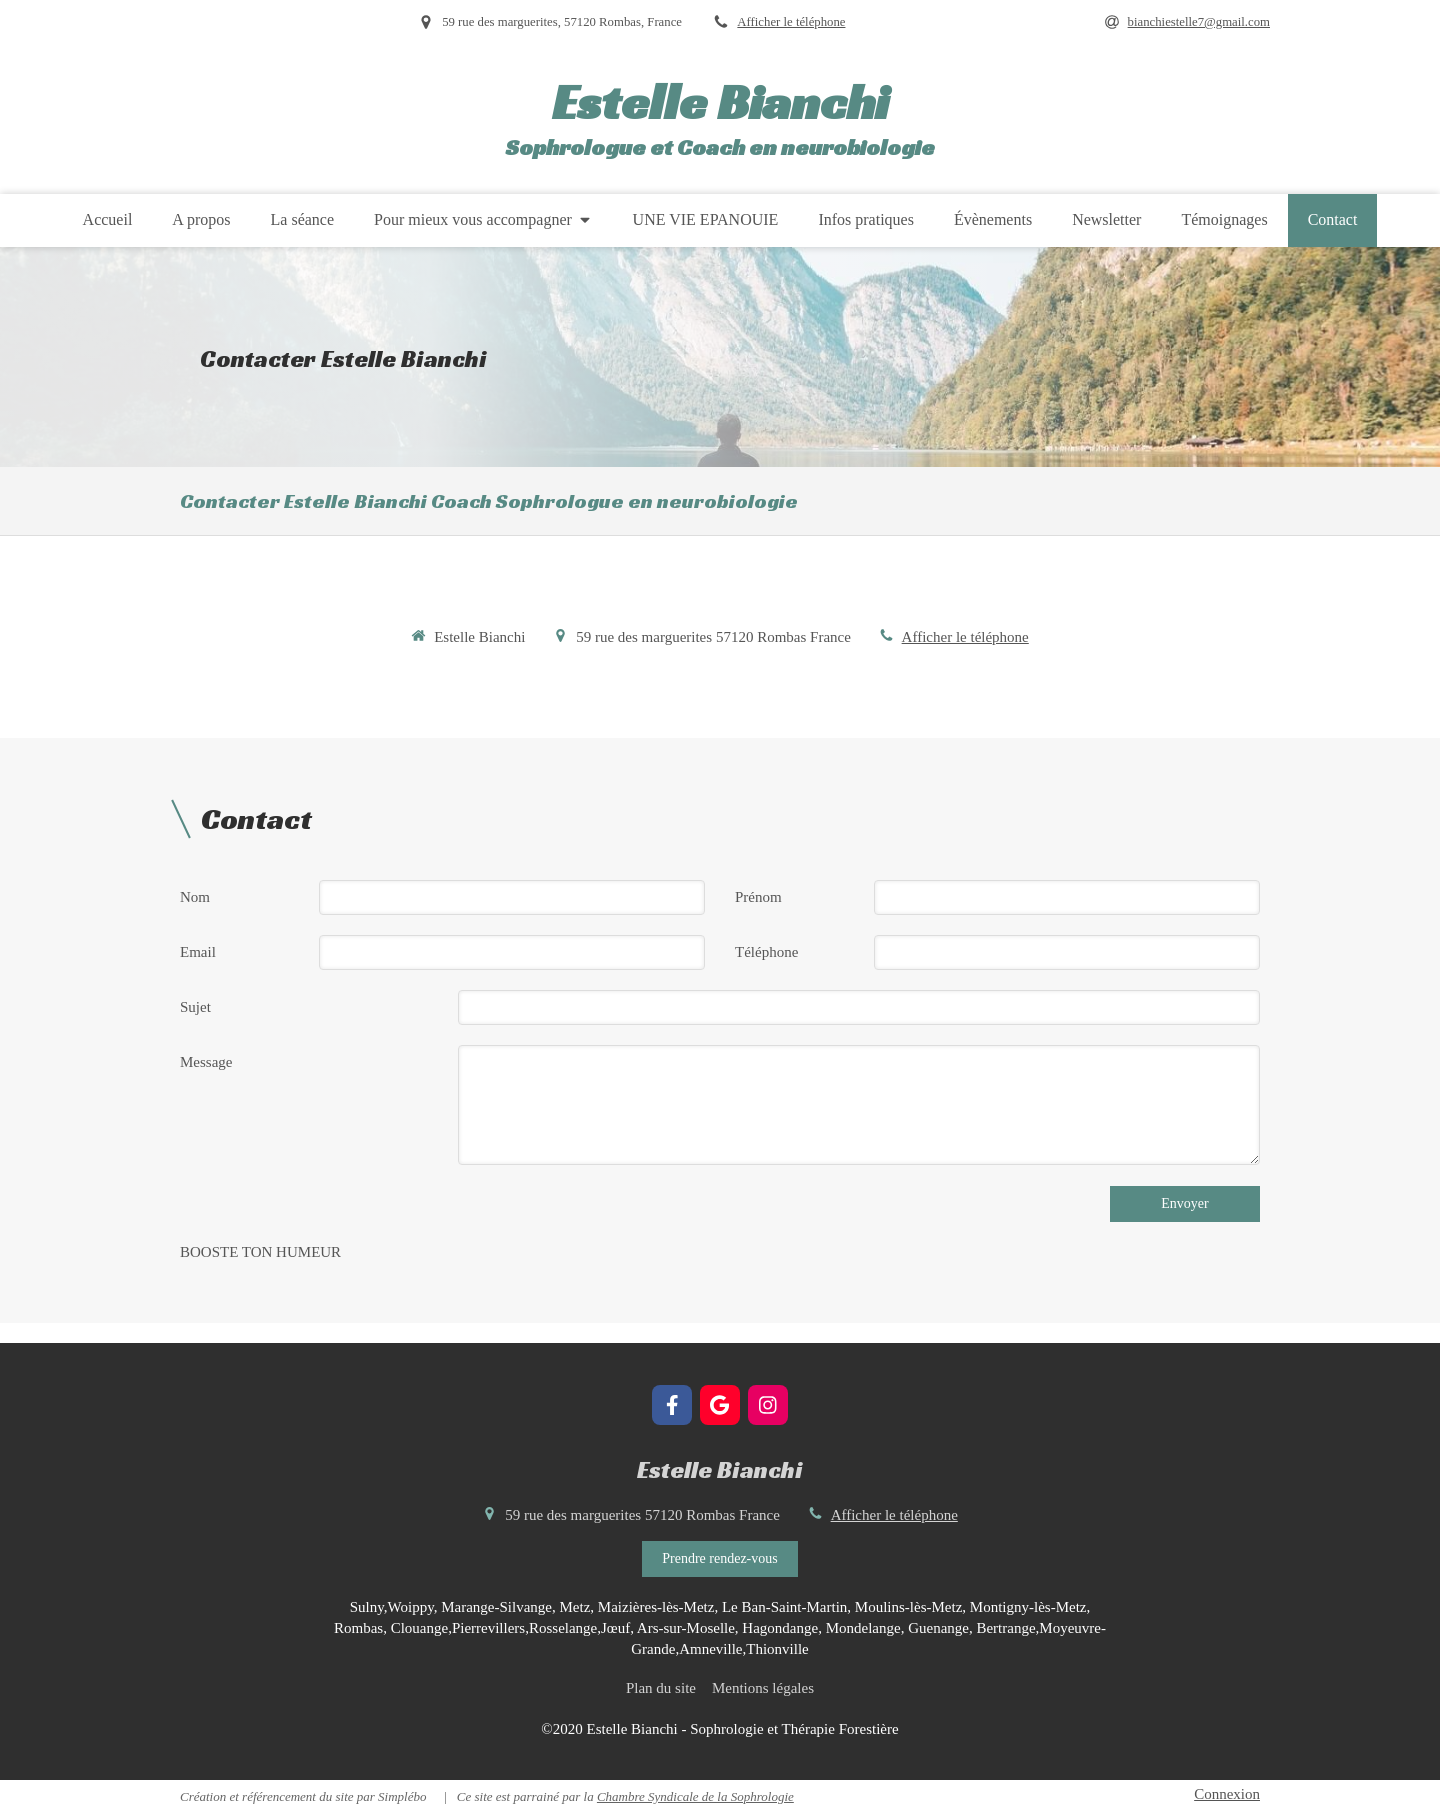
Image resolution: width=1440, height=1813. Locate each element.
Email (198, 952)
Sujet (195, 1007)
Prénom (758, 897)
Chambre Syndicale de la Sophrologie (695, 1796)
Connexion (1227, 1794)
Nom (195, 897)
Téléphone (766, 952)
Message (206, 1062)
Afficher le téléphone (791, 22)
